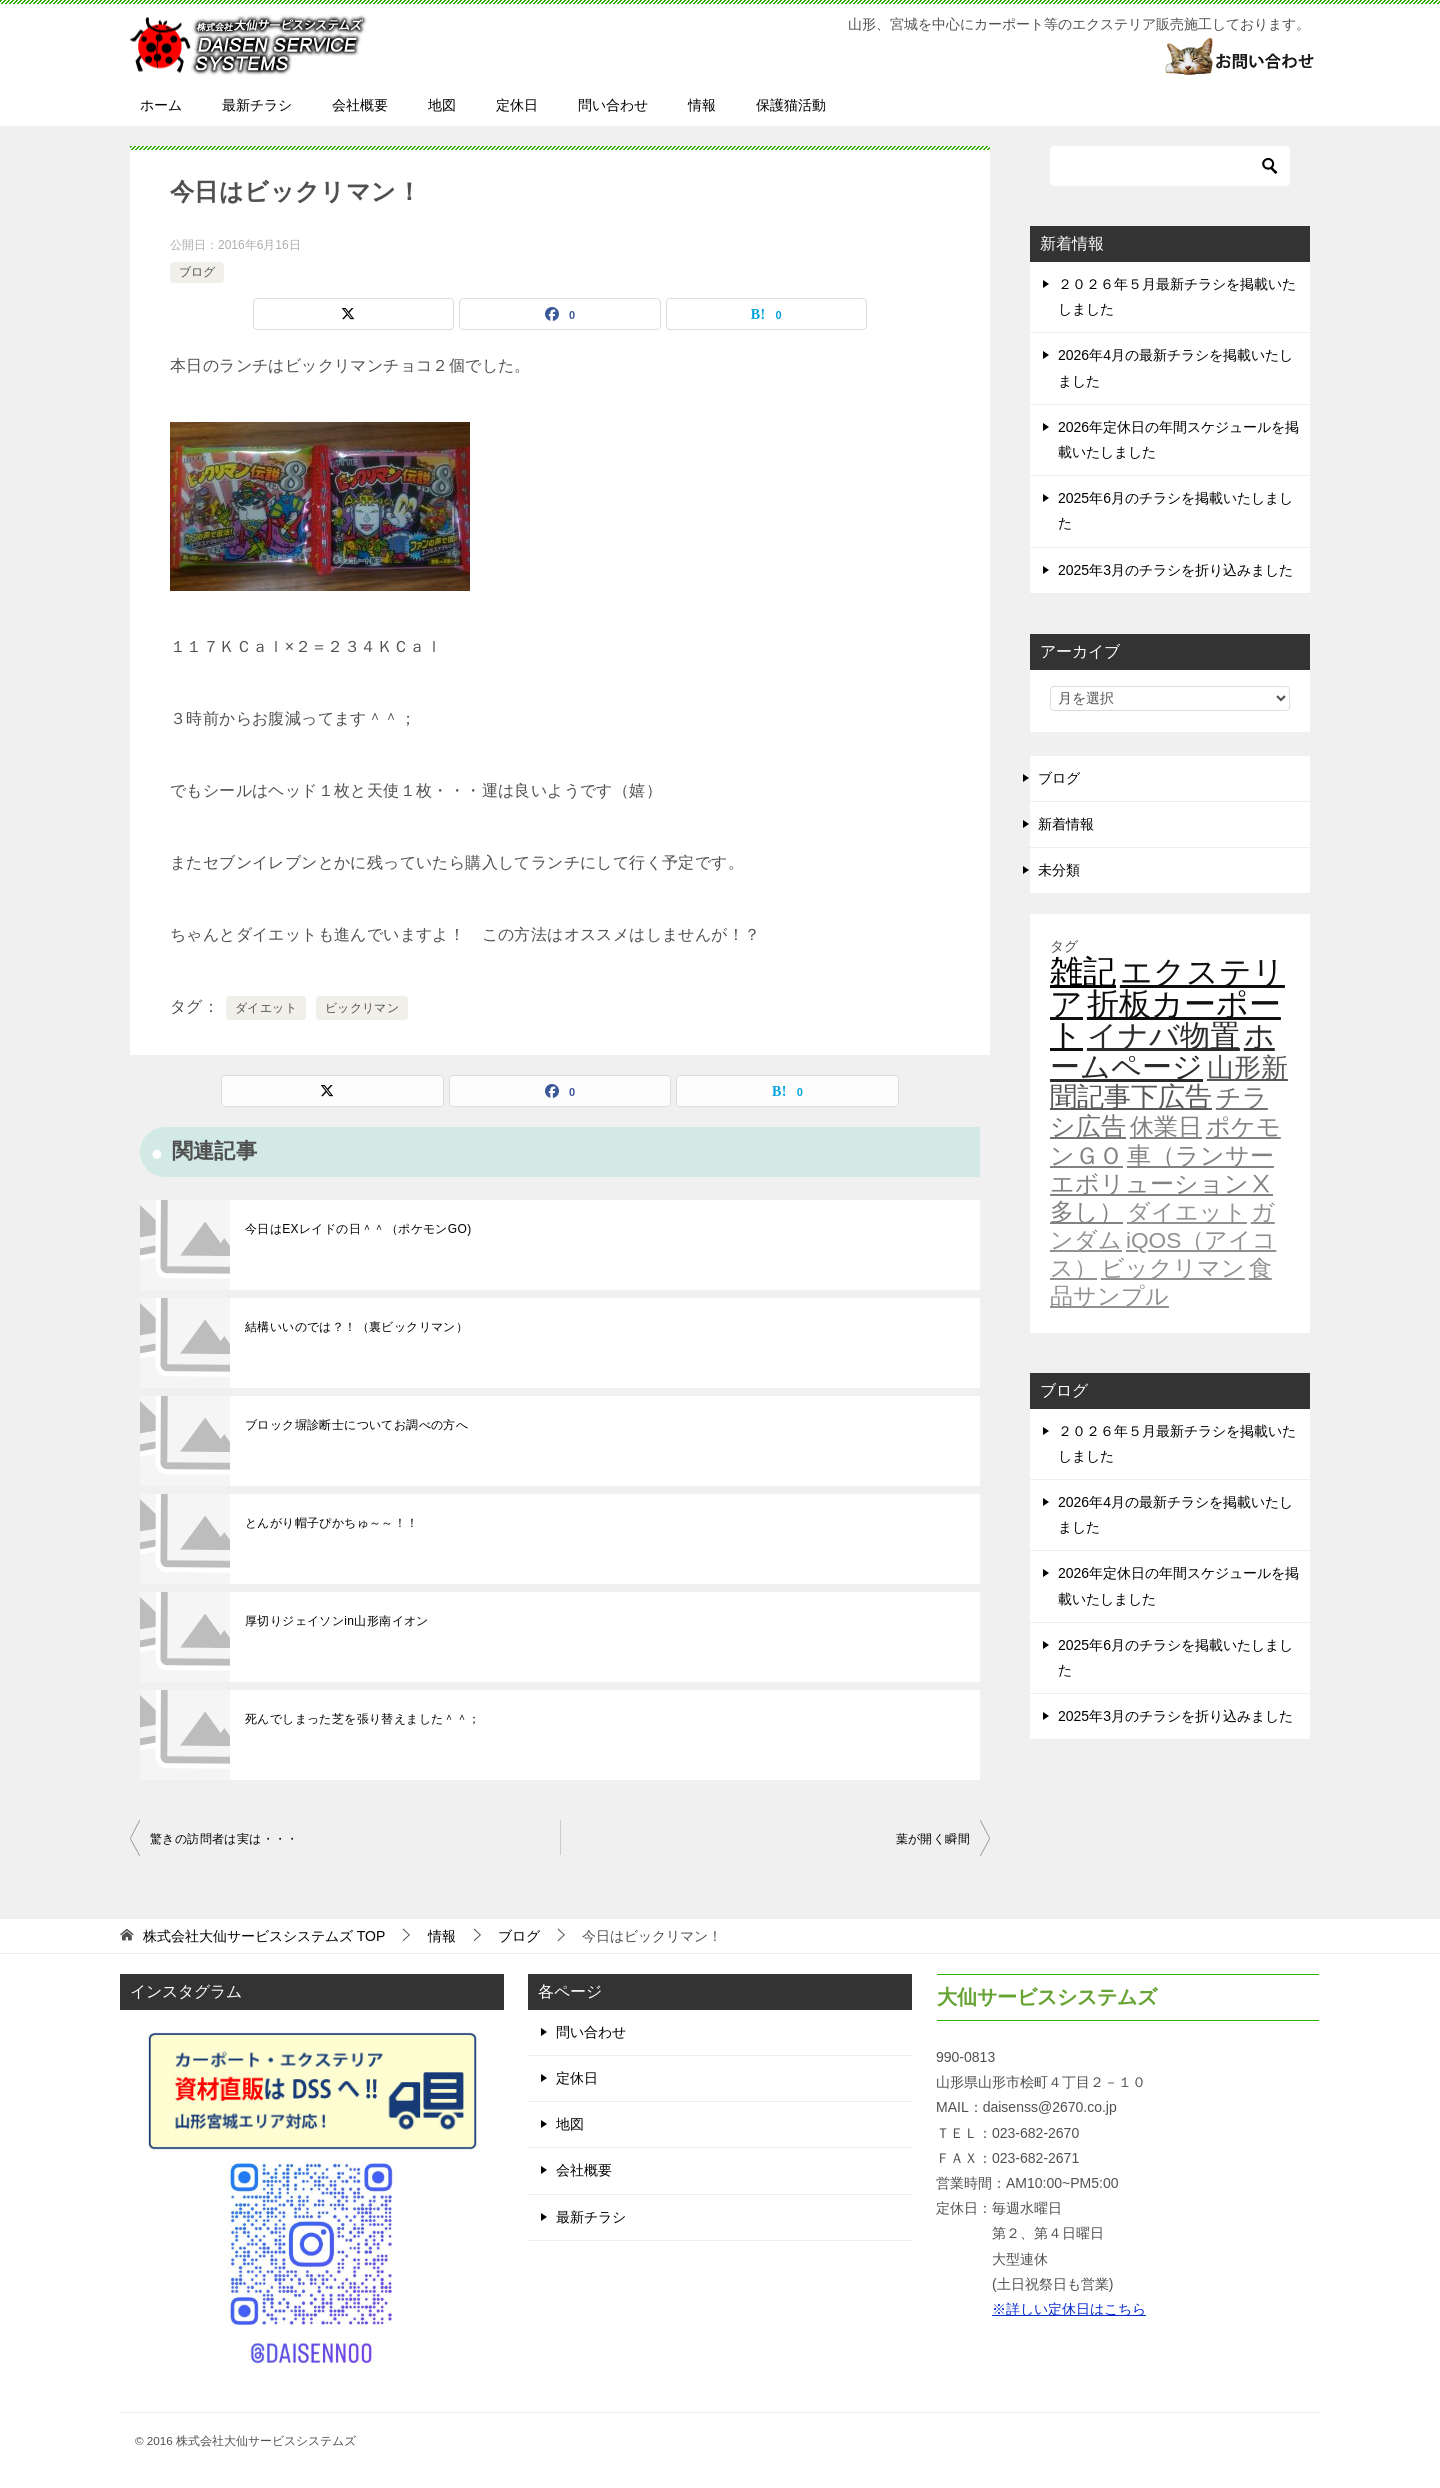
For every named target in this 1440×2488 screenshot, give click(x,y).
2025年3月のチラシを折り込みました (1175, 570)
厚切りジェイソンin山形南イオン (337, 1621)
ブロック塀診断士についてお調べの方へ (356, 1425)
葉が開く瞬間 (933, 1839)
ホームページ (1162, 1051)
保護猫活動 (791, 105)
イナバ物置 (1163, 1035)
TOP (264, 1936)
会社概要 (360, 105)
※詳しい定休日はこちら (1069, 2309)
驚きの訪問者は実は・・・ (224, 1839)
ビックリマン (362, 1008)
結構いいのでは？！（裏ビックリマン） (356, 1327)
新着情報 (1066, 824)
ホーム (161, 105)
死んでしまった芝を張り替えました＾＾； (363, 1719)
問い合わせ (613, 105)
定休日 (517, 105)
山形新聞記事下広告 (1169, 1082)
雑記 (1083, 971)
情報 (702, 105)
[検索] (1170, 166)
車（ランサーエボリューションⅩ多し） (1162, 1184)
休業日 (1166, 1127)
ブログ (197, 272)
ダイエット (266, 1008)
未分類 (1059, 870)
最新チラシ (257, 105)
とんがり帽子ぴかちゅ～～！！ (332, 1523)
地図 (442, 105)
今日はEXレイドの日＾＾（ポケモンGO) (358, 1229)
